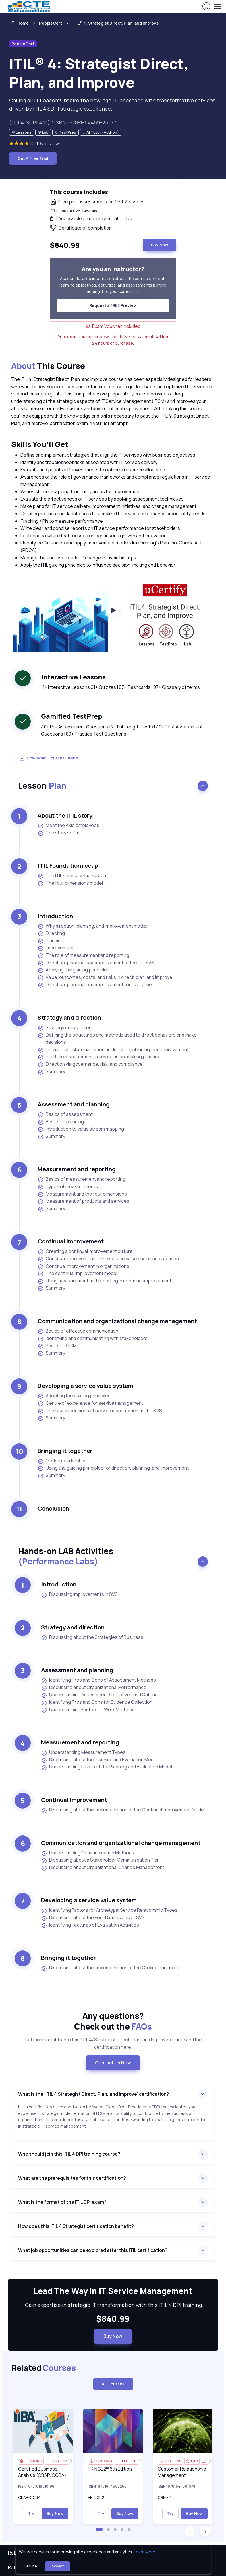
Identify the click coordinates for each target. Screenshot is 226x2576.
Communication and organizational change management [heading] (117, 1321)
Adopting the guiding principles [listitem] (74, 1395)
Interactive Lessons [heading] (73, 677)
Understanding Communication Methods (87, 1853)
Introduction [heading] (55, 916)
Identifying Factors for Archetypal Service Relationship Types (109, 1910)
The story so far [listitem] (59, 833)
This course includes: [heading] (80, 192)
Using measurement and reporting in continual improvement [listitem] (104, 1281)
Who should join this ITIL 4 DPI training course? (69, 2154)
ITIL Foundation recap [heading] (68, 865)
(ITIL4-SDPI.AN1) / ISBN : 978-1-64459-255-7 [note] (62, 122)
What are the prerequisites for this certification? (72, 2178)
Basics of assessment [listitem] (65, 1114)
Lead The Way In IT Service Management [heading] (112, 2291)
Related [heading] (43, 2368)
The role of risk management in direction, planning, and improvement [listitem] (113, 1049)
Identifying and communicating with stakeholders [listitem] (93, 1338)
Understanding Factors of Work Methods (88, 1709)
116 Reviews (48, 143)
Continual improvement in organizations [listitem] (83, 1266)
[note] (21, 132)
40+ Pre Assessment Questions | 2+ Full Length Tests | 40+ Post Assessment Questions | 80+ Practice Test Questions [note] (122, 730)
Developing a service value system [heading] (85, 1386)
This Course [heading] (48, 366)
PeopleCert (50, 23)
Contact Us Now (113, 2063)
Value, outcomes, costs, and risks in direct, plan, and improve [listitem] (105, 977)
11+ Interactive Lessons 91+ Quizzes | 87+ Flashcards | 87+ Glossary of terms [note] (120, 687)
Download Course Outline (49, 758)
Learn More (144, 2552)
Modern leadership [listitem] (61, 1461)
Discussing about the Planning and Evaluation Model (99, 1759)
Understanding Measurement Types (83, 1752)
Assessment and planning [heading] (74, 1104)
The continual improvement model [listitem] (77, 1273)
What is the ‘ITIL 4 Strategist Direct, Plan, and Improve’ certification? (93, 2094)
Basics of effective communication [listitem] (78, 1331)
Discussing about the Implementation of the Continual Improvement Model (123, 1810)
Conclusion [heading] (53, 1508)
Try (31, 2513)
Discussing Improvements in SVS (79, 1594)
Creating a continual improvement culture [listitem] (85, 1251)
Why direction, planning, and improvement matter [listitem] (93, 926)
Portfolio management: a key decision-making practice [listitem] (99, 1056)
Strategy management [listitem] (65, 1027)
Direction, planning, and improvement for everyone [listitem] (95, 984)
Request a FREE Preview (113, 305)
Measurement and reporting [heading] (77, 1169)
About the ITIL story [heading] (65, 815)
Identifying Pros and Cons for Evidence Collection (96, 1702)
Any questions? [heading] (113, 2021)
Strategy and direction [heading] (69, 1017)
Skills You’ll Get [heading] (40, 444)
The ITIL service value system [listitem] (72, 875)
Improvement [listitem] (56, 948)
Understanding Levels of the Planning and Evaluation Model (106, 1767)
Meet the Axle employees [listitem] (68, 825)
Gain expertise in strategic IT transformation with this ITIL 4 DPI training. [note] (113, 2304)
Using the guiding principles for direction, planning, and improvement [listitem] (113, 1468)
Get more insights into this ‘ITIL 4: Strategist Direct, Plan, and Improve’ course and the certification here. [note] (113, 2043)
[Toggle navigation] (217, 6)
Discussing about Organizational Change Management (102, 1867)
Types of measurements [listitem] (68, 1186)
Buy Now (159, 245)
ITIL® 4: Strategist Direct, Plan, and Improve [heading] (98, 73)
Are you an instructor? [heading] (113, 269)
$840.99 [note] (113, 2318)
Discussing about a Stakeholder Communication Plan (100, 1860)
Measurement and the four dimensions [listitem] (82, 1194)
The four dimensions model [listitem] (70, 883)
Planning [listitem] (50, 940)
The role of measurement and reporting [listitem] (83, 955)
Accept (57, 2566)
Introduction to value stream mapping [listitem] (81, 1129)
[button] (99, 2529)
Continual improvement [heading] (71, 1241)
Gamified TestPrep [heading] (71, 716)
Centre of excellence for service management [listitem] (90, 1403)
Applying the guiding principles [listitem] (73, 970)
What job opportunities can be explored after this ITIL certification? (92, 2250)
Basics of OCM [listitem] (57, 1345)
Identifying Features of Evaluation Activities (90, 1925)
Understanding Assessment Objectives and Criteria (99, 1694)
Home (19, 23)
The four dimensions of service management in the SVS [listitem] (100, 1410)
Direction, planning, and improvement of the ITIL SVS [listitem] (96, 962)
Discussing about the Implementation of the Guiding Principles (110, 1967)
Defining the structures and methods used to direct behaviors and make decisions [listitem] (117, 1038)
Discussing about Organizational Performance (93, 1687)
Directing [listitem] (51, 933)
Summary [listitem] (51, 1071)
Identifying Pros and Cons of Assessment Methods (98, 1680)
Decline (30, 2566)
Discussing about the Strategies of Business (92, 1637)
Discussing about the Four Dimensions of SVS (93, 1917)
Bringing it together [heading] (65, 1451)
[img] (43, 2431)
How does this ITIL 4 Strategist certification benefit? (76, 2226)
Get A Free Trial (33, 158)
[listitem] (110, 23)
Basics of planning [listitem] (61, 1121)
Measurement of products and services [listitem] (83, 1201)
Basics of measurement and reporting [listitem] (81, 1179)
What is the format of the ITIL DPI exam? (62, 2202)
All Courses (113, 2384)
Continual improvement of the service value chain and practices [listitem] (108, 1258)
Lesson (42, 785)
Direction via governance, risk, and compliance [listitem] (90, 1064)
